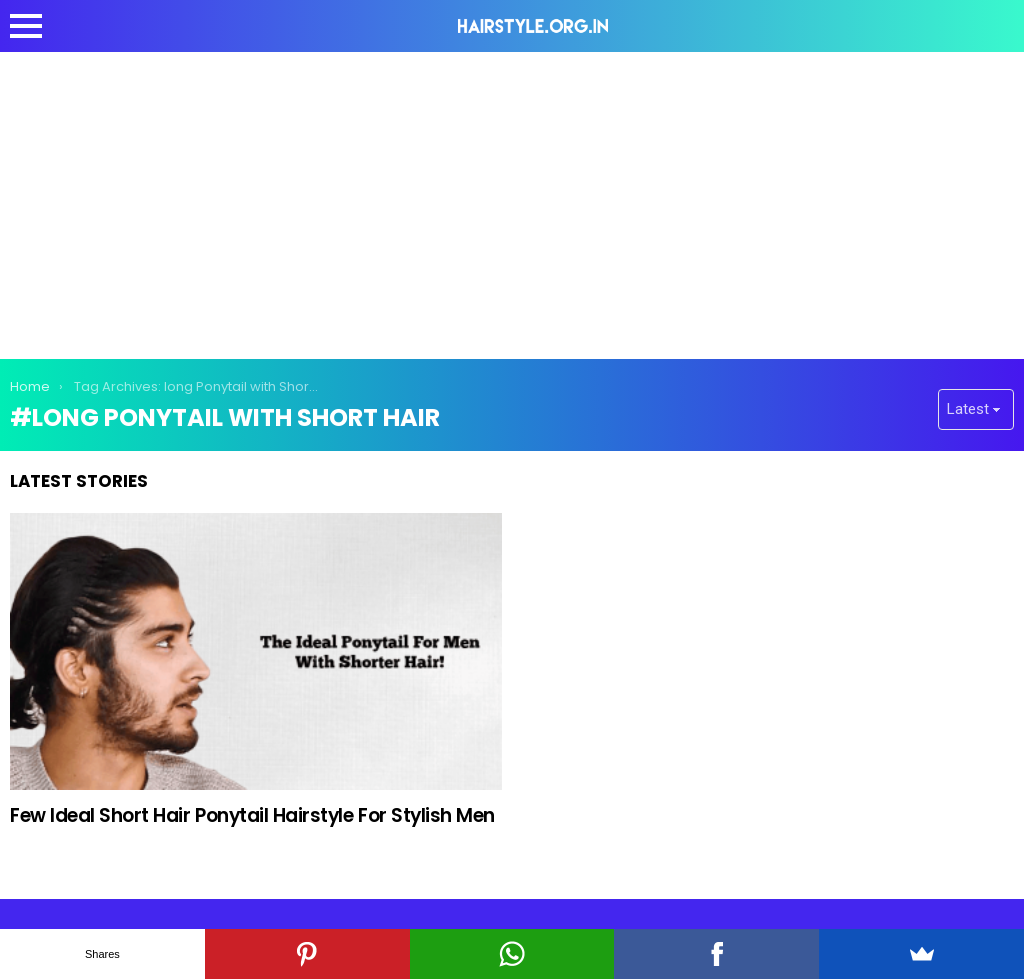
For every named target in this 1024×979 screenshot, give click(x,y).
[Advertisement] (512, 202)
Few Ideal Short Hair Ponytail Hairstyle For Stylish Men (252, 815)
